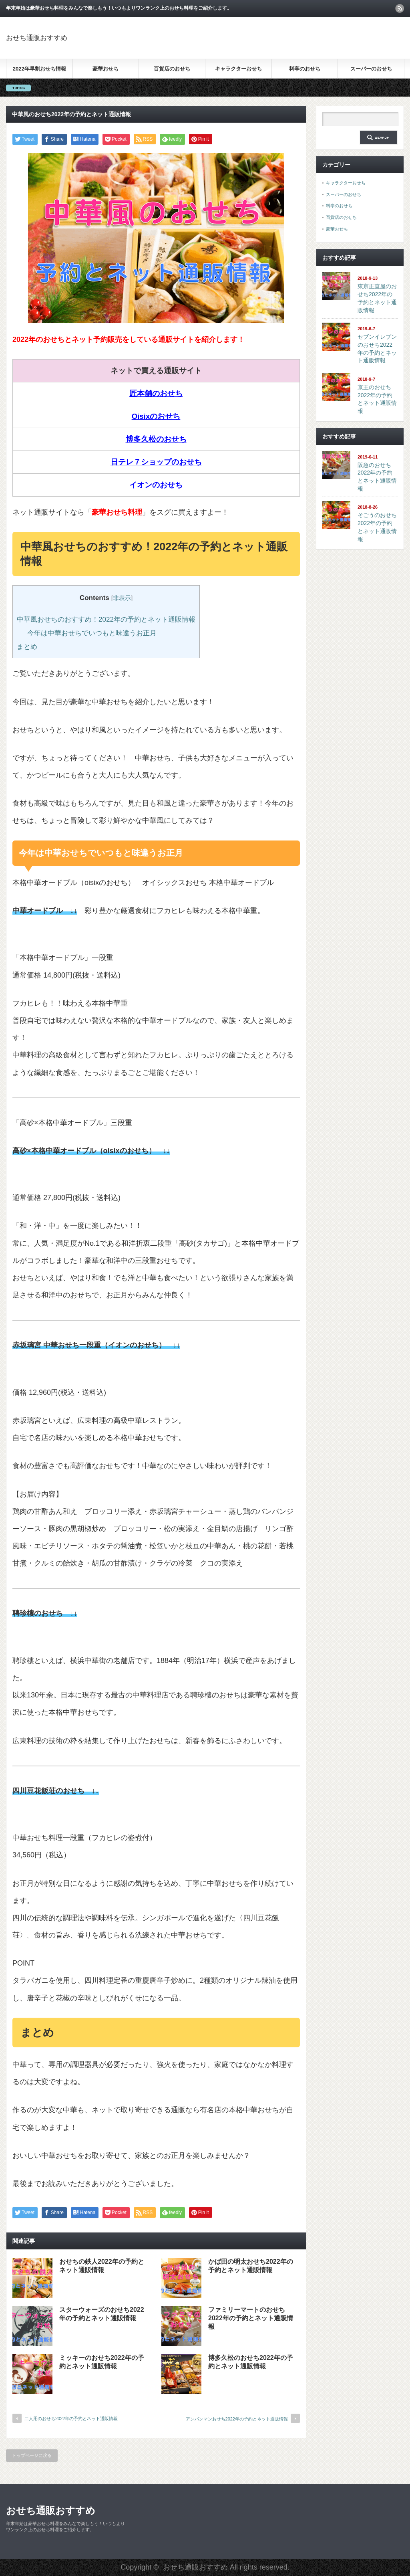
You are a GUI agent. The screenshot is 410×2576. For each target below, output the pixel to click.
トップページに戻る (32, 2455)
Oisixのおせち (156, 416)
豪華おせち (105, 69)
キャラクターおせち (238, 69)
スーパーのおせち (371, 69)
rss (399, 8)
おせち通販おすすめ (36, 38)
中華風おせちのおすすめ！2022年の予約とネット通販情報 (106, 619)
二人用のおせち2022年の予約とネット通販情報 (71, 2418)
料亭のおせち (304, 69)
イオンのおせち (156, 485)
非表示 (122, 597)
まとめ (27, 647)
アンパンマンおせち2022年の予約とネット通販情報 (237, 2418)
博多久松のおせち (156, 439)
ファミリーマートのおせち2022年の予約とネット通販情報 (250, 2318)
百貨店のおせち (172, 69)
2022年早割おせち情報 (39, 69)
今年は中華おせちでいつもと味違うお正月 (92, 633)
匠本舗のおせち (156, 393)
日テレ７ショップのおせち (156, 462)
